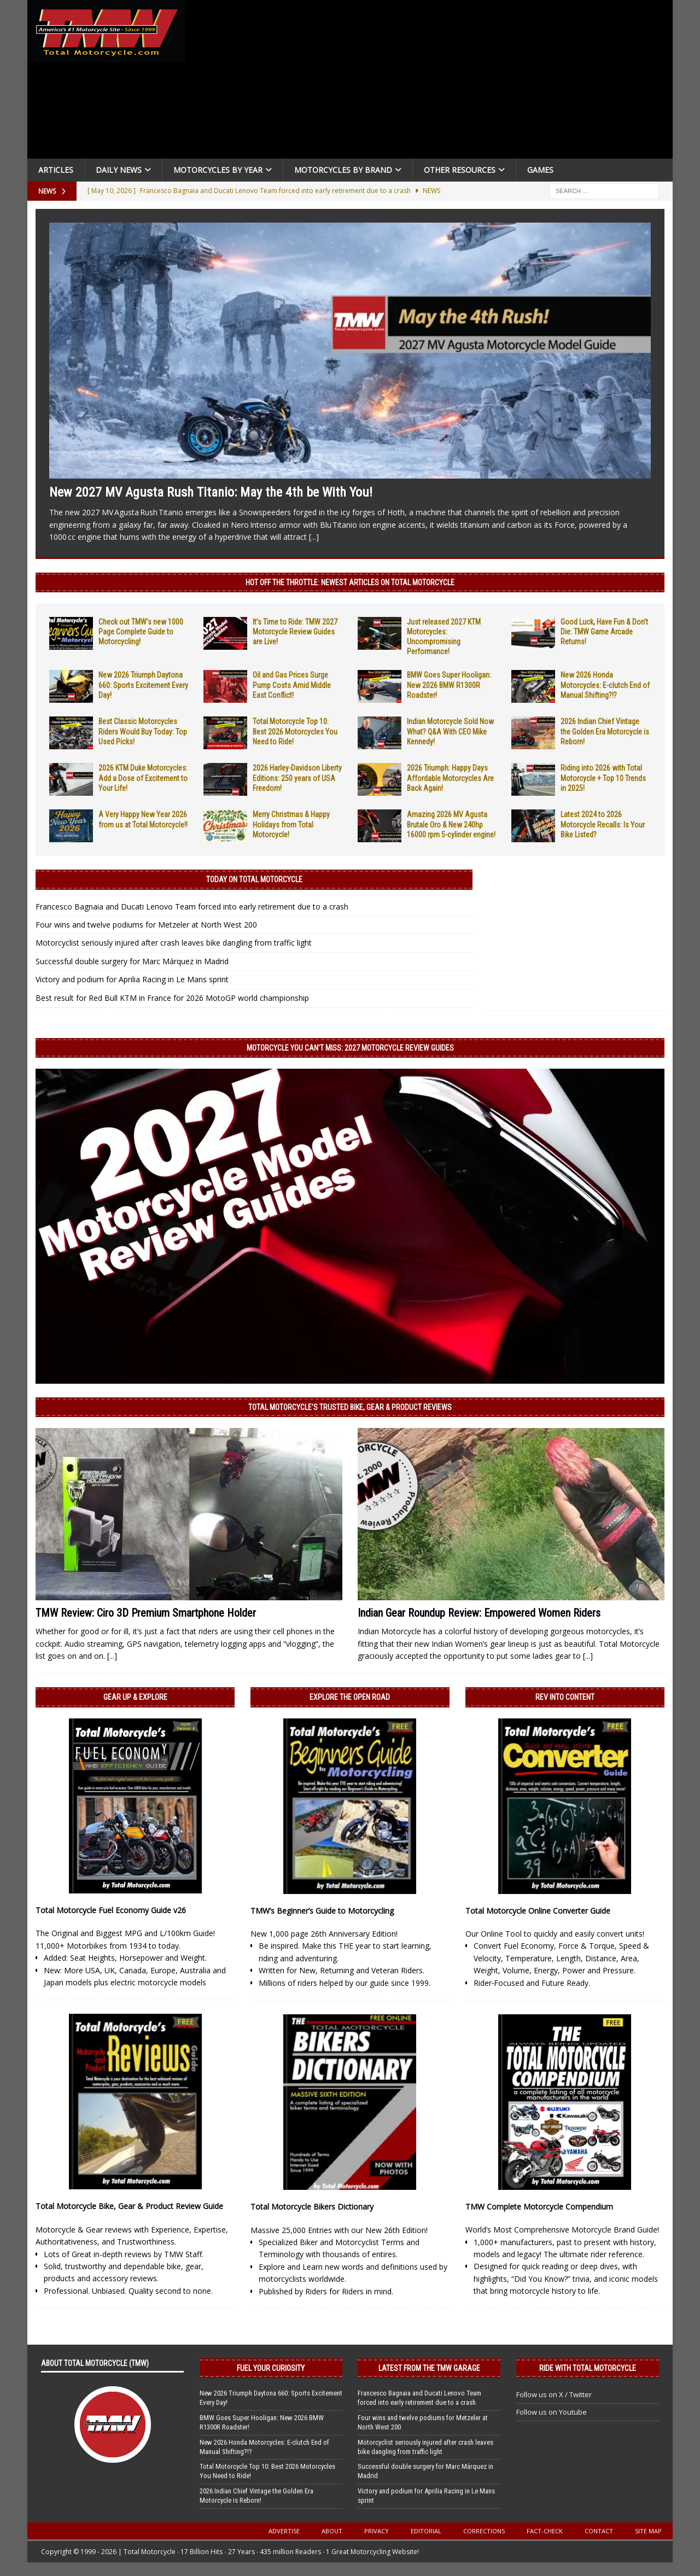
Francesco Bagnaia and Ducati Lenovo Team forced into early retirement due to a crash (192, 906)
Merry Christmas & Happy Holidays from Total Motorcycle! (291, 824)
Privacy (376, 2531)
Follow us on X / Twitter (554, 2394)
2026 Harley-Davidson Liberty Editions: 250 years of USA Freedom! (297, 778)
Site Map (648, 2531)
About (332, 2531)
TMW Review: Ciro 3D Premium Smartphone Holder (146, 1612)
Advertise (284, 2531)
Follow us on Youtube (551, 2412)
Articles (55, 170)
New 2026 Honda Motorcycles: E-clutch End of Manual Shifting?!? (605, 685)
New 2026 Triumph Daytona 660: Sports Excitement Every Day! (143, 685)
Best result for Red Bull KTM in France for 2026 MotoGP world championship (172, 998)
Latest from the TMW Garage (429, 2368)
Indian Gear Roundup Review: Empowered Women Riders (479, 1612)
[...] (314, 537)
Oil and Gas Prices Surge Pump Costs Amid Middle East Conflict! (292, 685)
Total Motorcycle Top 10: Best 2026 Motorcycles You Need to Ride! (295, 731)
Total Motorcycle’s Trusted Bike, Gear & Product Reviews (350, 1407)
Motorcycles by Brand (343, 170)
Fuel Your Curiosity (271, 2368)
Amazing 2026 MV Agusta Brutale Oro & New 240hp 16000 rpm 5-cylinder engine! (451, 824)
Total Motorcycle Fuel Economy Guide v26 (111, 1910)
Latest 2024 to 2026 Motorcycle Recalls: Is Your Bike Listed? (603, 824)
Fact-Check (545, 2531)
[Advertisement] (433, 82)
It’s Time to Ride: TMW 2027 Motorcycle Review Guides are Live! (295, 631)
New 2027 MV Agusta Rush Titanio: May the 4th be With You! (210, 492)
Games (540, 170)
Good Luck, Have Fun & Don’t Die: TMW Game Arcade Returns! (604, 631)
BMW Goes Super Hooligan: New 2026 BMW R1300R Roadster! (449, 685)
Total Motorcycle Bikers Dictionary (312, 2206)
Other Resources (459, 170)
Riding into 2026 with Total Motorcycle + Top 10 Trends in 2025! (603, 778)
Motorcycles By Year (217, 170)
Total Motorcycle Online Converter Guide (537, 1910)
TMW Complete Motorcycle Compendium (539, 2206)
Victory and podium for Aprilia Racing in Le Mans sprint (132, 979)
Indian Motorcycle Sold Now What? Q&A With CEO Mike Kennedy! (450, 731)
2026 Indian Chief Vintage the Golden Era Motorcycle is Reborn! (605, 731)
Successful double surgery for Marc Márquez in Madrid (132, 961)
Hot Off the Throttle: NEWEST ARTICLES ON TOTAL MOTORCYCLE (350, 582)
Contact (599, 2531)
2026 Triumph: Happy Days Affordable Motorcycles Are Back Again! (450, 778)
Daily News (119, 170)
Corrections (484, 2531)
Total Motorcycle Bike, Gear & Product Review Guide (129, 2206)
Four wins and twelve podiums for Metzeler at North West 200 (146, 924)
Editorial (426, 2531)
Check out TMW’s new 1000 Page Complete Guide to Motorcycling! (140, 631)
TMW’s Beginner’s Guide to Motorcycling (322, 1910)
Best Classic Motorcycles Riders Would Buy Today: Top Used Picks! (142, 731)
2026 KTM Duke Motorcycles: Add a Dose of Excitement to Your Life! (143, 778)
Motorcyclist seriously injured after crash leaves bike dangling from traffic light (174, 942)
